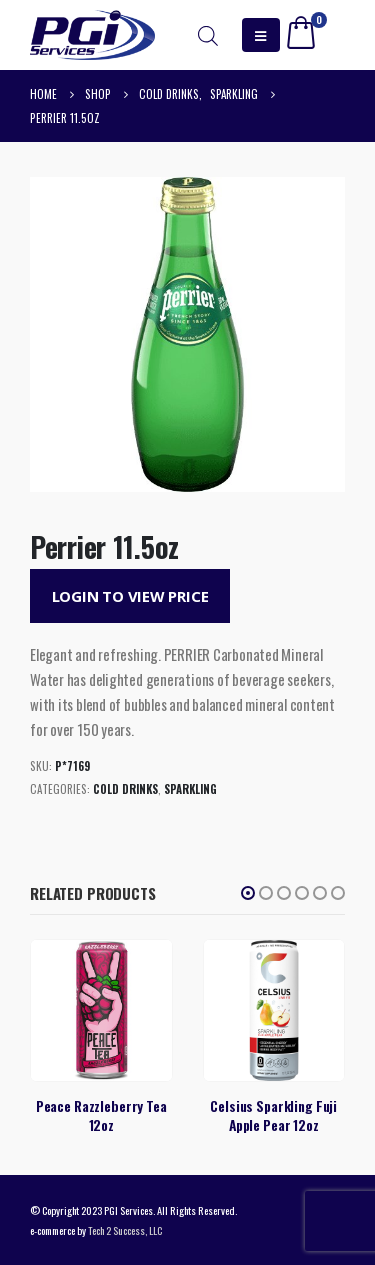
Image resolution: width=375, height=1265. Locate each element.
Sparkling (190, 789)
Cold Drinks (125, 789)
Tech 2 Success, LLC (125, 1230)
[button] (248, 893)
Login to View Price (130, 596)
